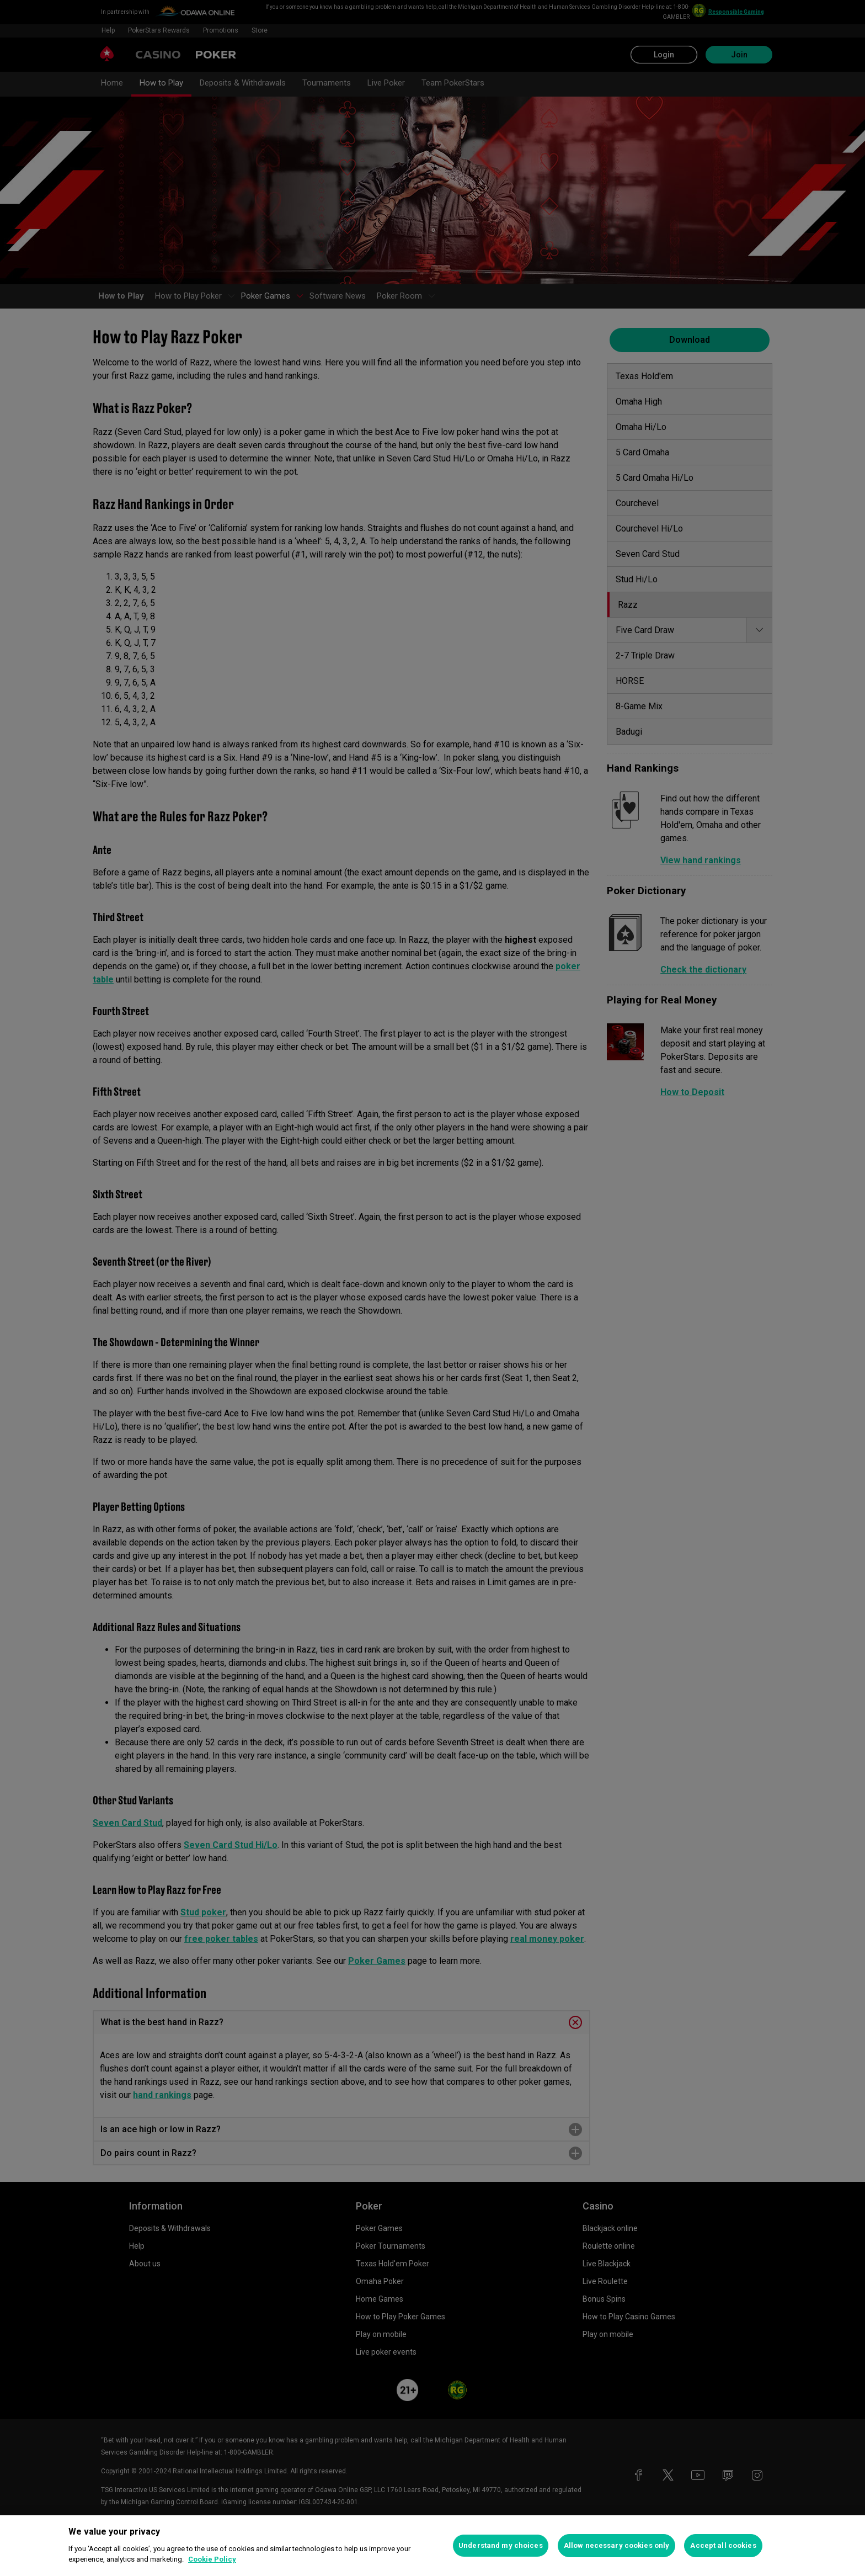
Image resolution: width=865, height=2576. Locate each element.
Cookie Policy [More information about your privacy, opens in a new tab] (212, 2559)
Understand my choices (500, 2545)
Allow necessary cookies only (617, 2545)
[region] (432, 2545)
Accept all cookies (723, 2545)
